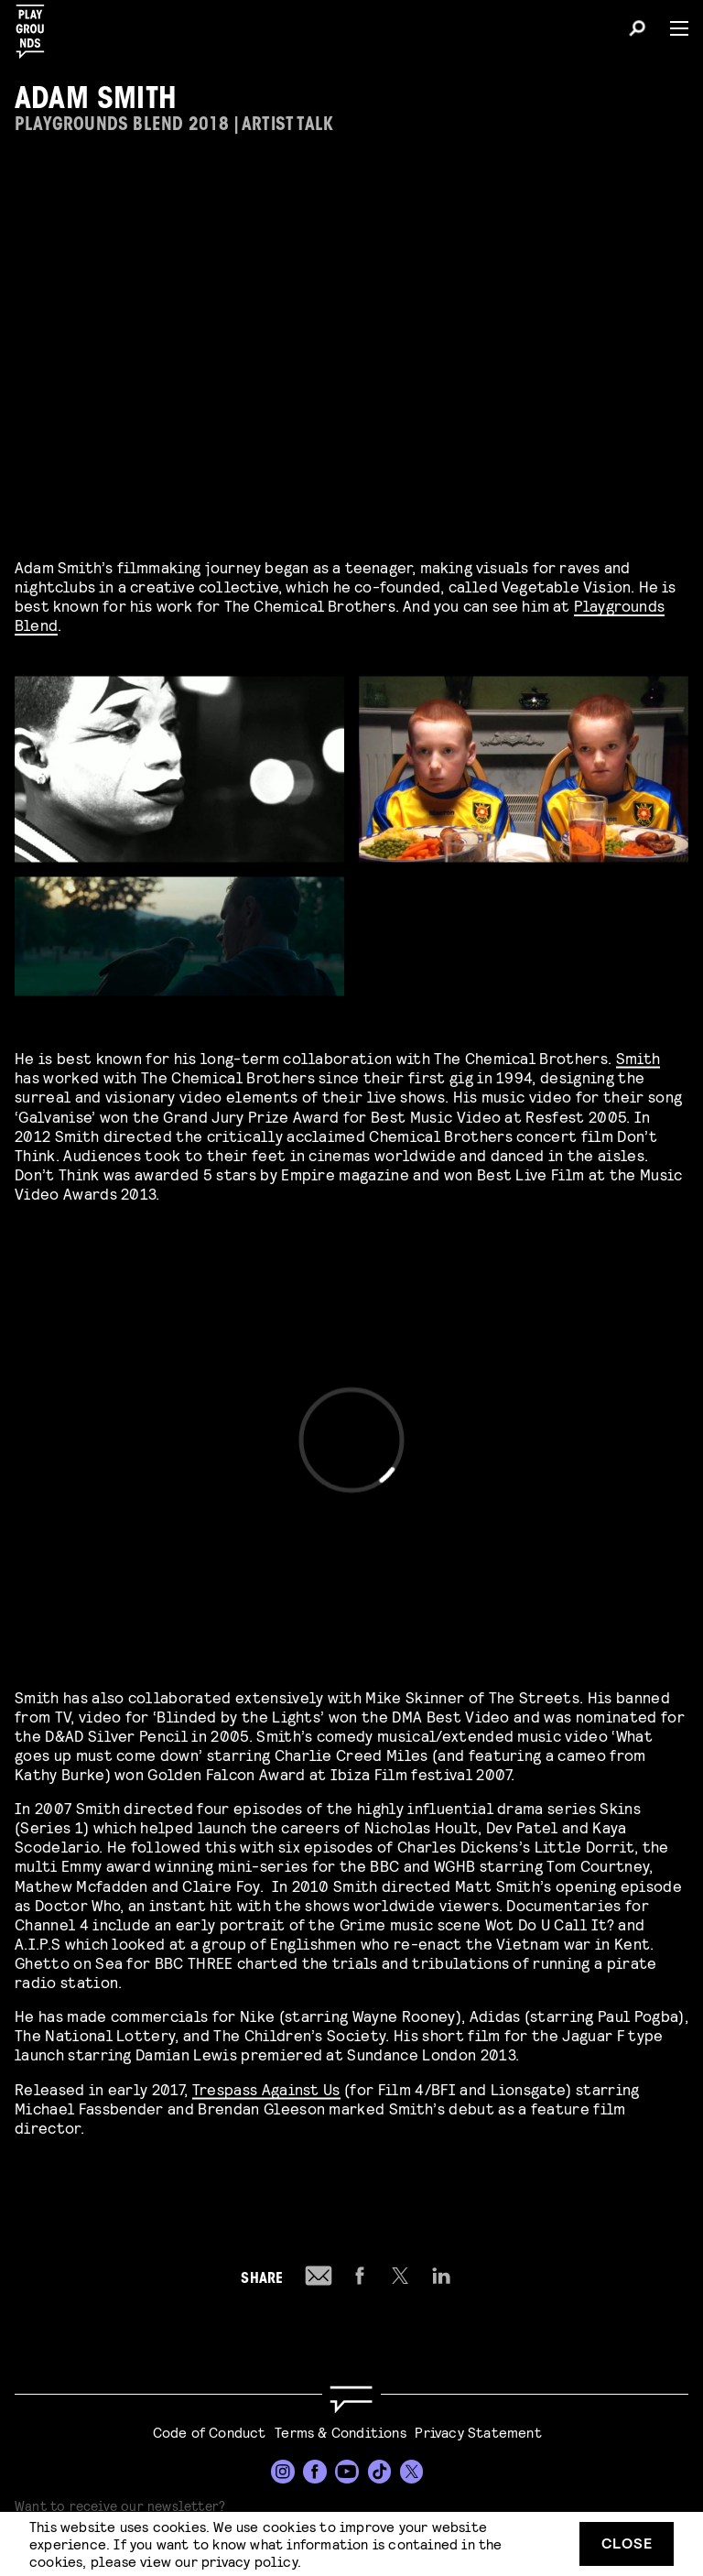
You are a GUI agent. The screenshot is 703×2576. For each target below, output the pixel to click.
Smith (638, 1054)
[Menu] (671, 28)
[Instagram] (283, 2472)
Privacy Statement (478, 2431)
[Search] (637, 31)
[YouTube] (347, 2472)
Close (627, 2542)
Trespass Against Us (266, 2085)
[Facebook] (315, 2472)
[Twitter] (412, 2472)
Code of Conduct (209, 2431)
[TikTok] (380, 2472)
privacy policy (249, 2561)
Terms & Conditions (340, 2431)
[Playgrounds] (36, 26)
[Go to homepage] (351, 2399)
